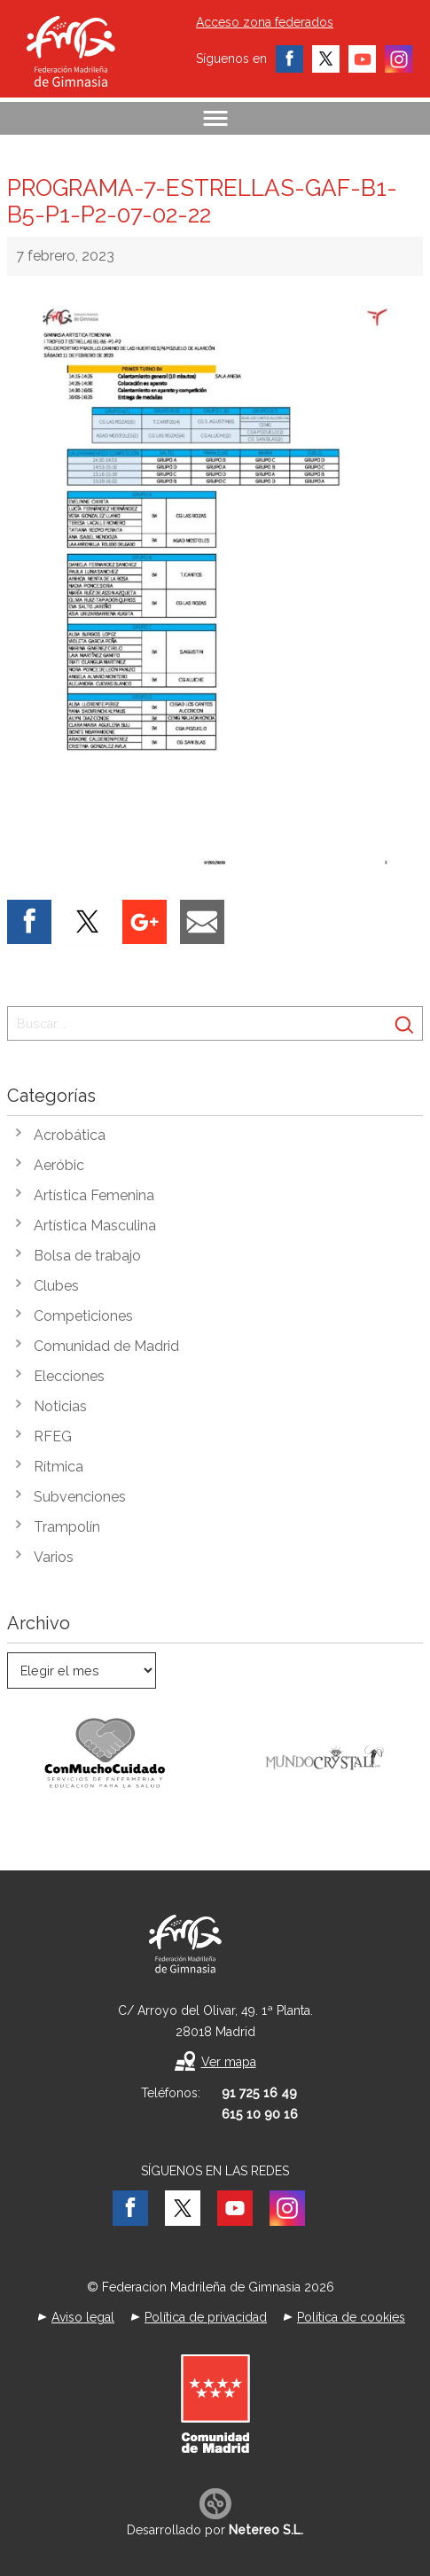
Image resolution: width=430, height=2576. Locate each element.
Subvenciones (80, 1496)
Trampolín (67, 1526)
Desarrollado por (215, 2530)
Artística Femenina (94, 1195)
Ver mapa (228, 2062)
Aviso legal (82, 2317)
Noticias (60, 1406)
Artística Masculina (95, 1225)
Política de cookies (351, 2317)
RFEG (53, 1436)
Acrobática (70, 1135)
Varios (54, 1557)
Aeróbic (59, 1165)
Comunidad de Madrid (106, 1346)
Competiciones (83, 1316)
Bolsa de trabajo (87, 1255)
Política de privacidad (206, 2317)
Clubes (56, 1285)
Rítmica (58, 1466)
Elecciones (69, 1376)
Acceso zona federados (264, 22)
